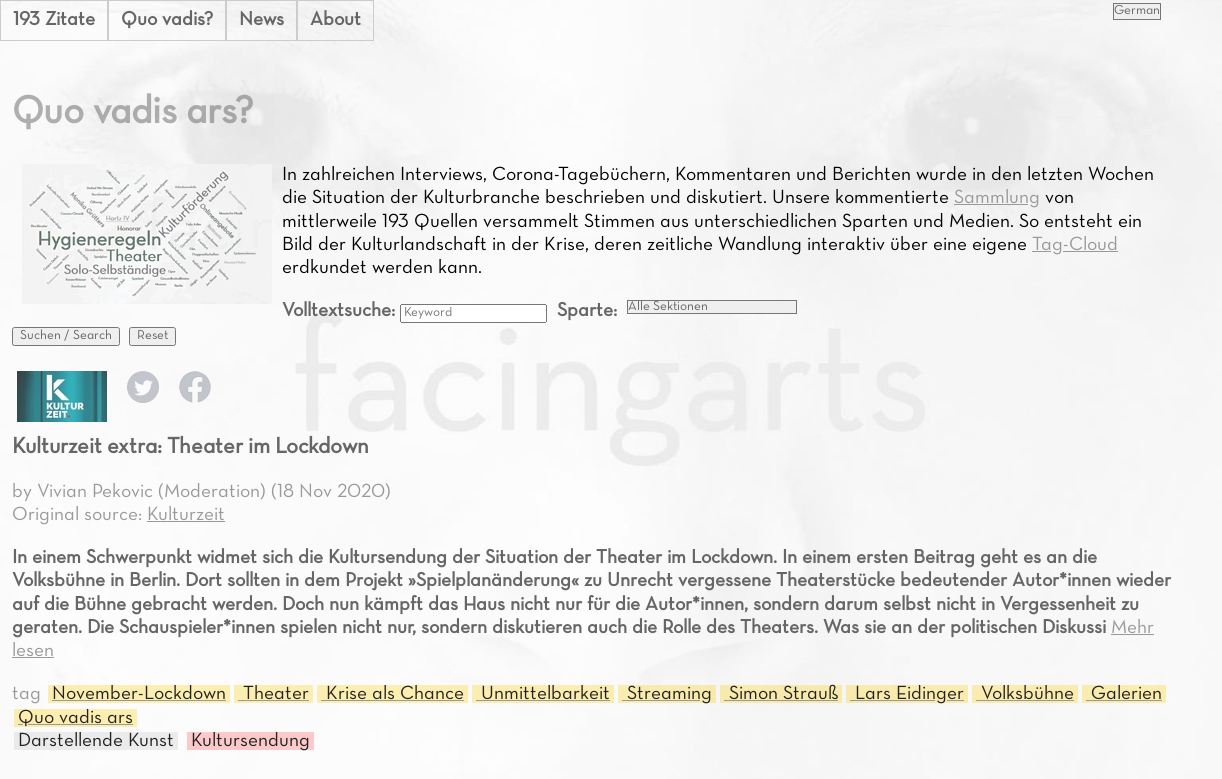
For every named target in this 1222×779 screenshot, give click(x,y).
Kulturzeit (186, 515)
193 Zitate (54, 20)
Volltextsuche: (341, 311)
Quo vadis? (167, 20)
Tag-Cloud (1075, 245)
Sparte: (587, 311)
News (261, 20)
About (335, 20)
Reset (152, 336)
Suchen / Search (66, 336)
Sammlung (997, 198)
